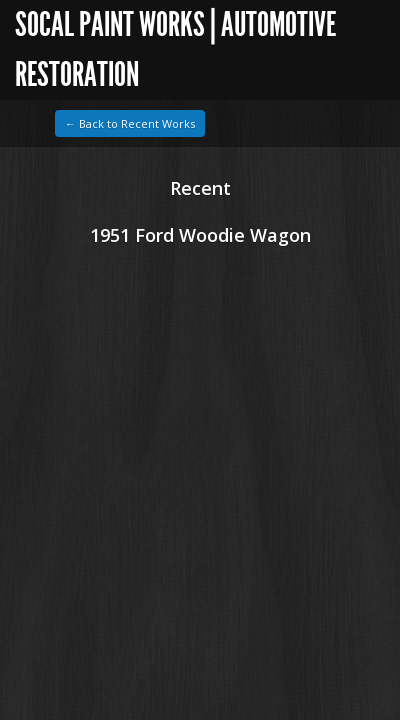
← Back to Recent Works (130, 123)
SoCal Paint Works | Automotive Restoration (175, 49)
